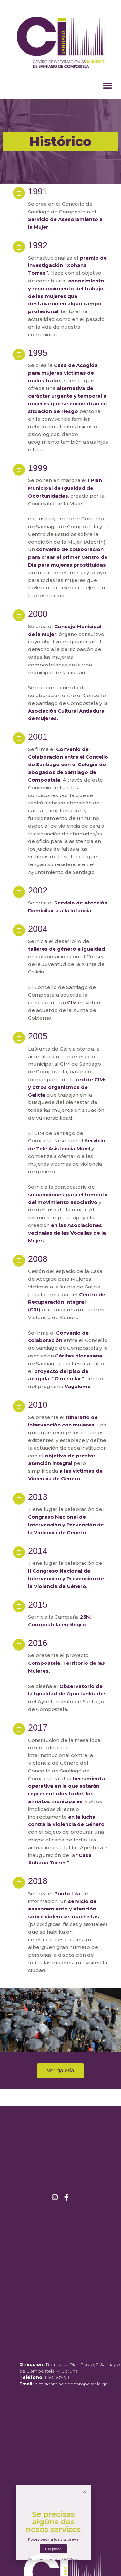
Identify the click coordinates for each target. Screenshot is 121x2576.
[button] (107, 85)
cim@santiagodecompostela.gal (71, 2384)
